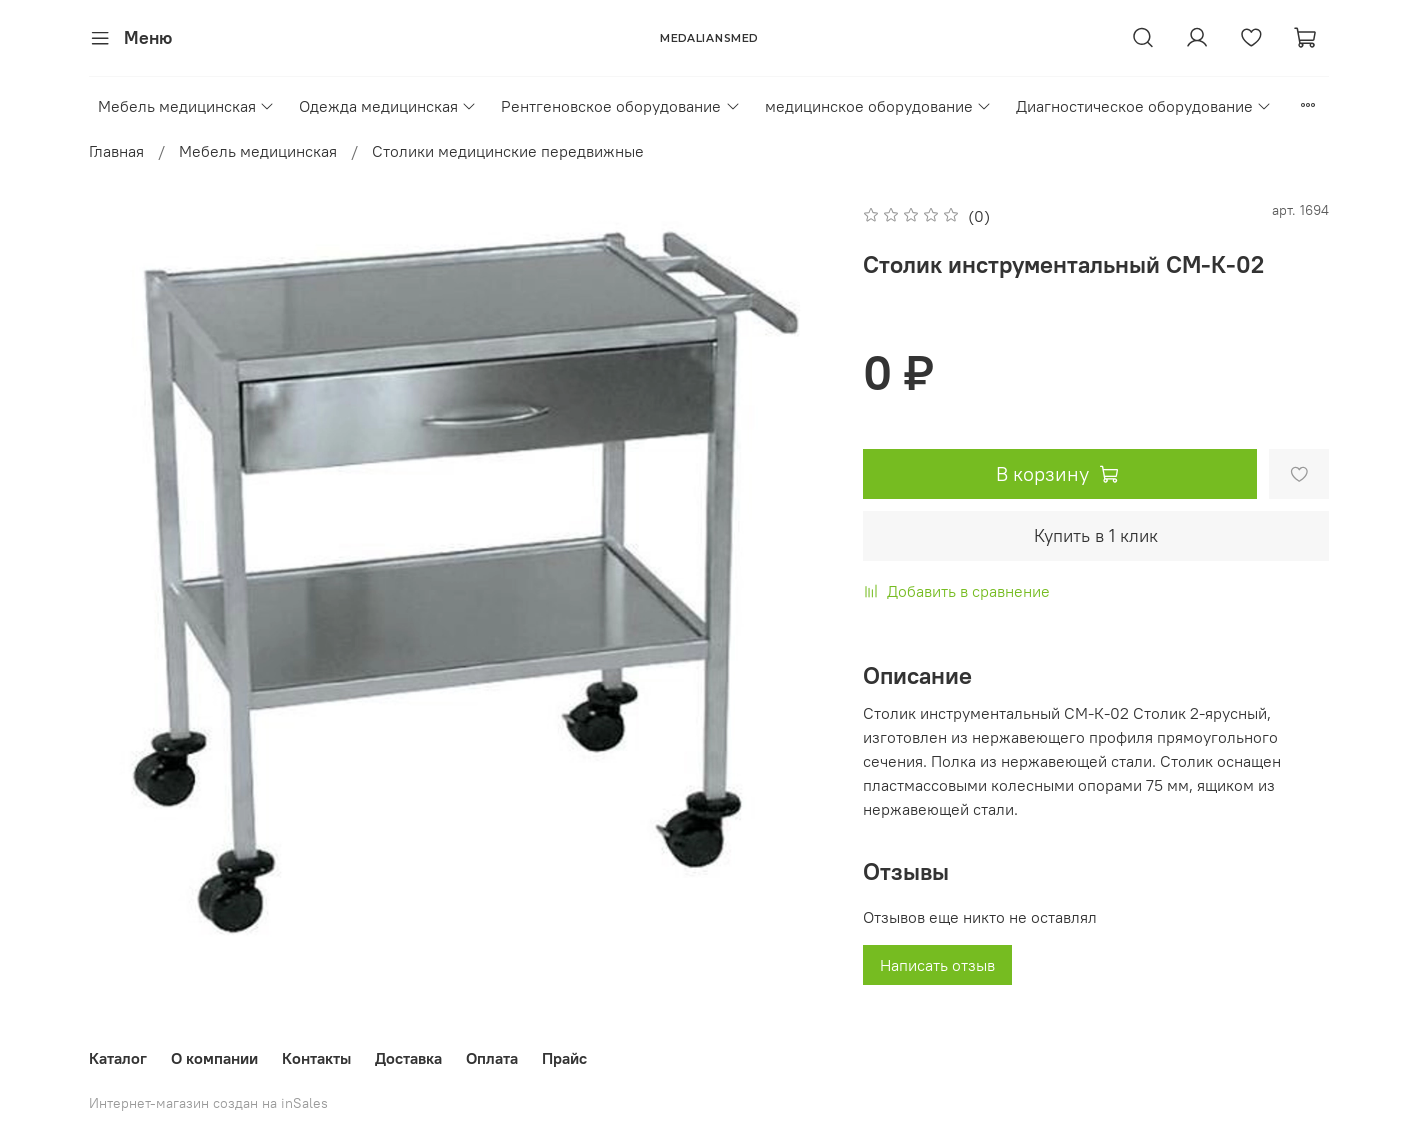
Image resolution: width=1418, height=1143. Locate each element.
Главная (116, 151)
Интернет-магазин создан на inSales (208, 1103)
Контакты (316, 1058)
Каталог (118, 1058)
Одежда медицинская (388, 106)
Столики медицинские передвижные (508, 151)
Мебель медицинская (186, 106)
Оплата (492, 1058)
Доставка (408, 1058)
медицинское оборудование (878, 106)
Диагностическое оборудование (1144, 106)
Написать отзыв (937, 965)
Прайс (564, 1058)
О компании (214, 1058)
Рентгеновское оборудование (620, 106)
